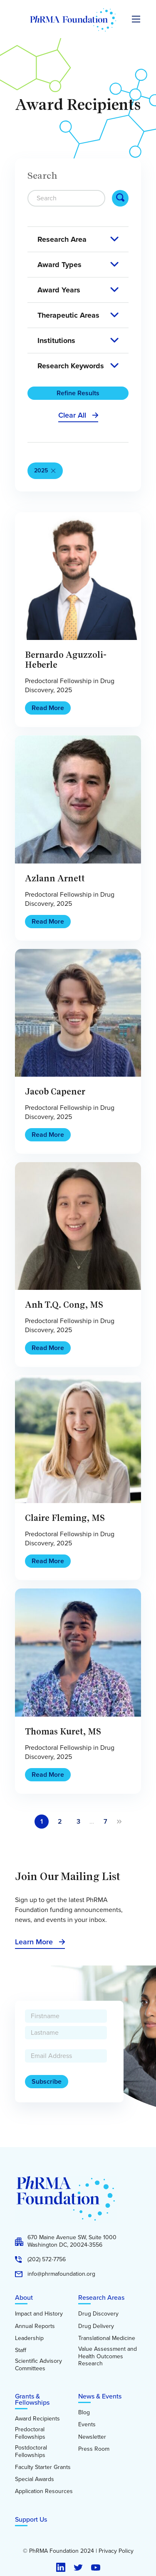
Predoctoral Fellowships (30, 2433)
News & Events (99, 2396)
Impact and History (39, 2314)
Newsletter (92, 2437)
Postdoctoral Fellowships (31, 2451)
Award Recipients (37, 2419)
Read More (48, 708)
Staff (20, 2350)
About (24, 2297)
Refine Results (78, 393)
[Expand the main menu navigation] (136, 19)
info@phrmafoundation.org (61, 2274)
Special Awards (34, 2479)
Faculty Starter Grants (43, 2467)
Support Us (31, 2519)
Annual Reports (35, 2326)
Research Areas (101, 2297)
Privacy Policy (116, 2551)
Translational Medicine (106, 2338)
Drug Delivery (96, 2326)
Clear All (72, 415)
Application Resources (44, 2491)
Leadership (29, 2338)
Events (87, 2424)
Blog (84, 2412)
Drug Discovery (98, 2314)
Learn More (34, 1941)
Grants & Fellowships (32, 2399)
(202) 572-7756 (46, 2259)
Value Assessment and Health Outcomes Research (107, 2356)
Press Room (93, 2449)
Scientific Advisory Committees (38, 2364)
